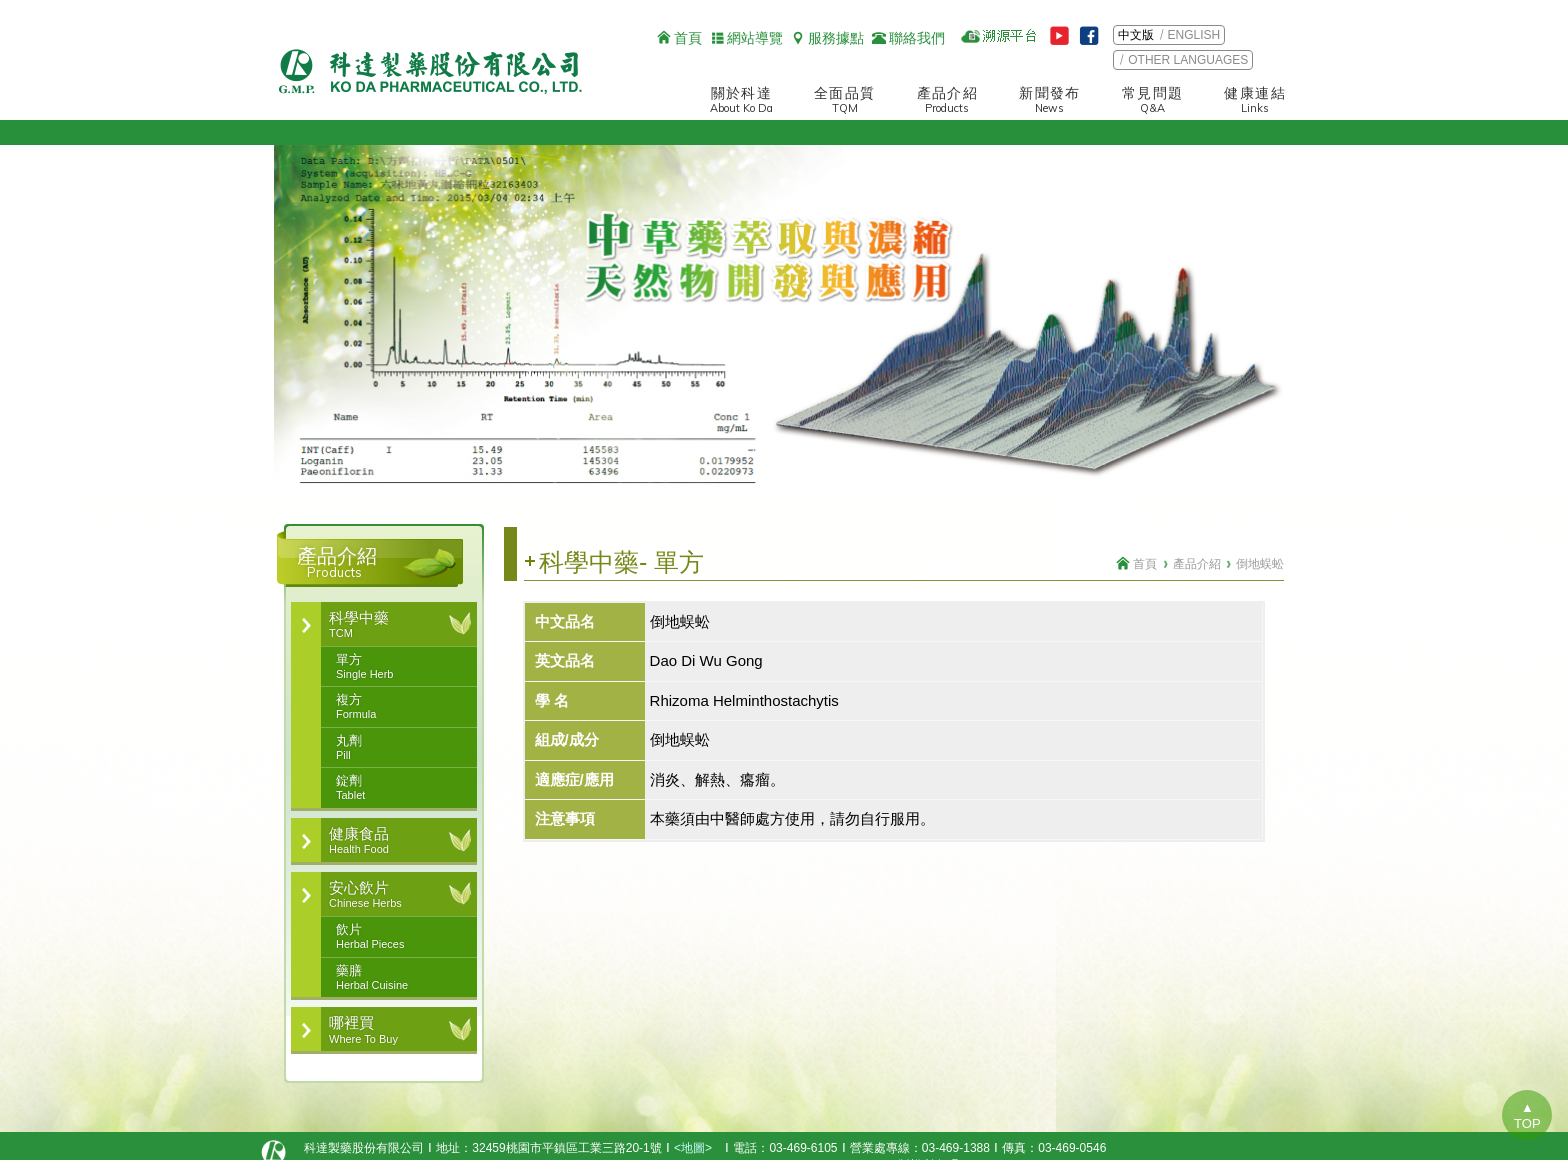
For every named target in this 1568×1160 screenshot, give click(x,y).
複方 (396, 707)
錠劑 (396, 788)
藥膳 (396, 978)
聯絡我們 (917, 38)
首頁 (688, 38)
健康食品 (388, 841)
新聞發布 (1050, 100)
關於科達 (741, 100)
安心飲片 (388, 895)
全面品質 (845, 100)
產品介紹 (948, 100)
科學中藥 (388, 625)
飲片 (396, 937)
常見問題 (1153, 100)
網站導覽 (755, 38)
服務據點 (836, 38)
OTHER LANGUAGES (1188, 60)
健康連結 (1255, 100)
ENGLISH (1194, 35)
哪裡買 (388, 1030)
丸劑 (396, 748)
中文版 (1136, 35)
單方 (396, 667)
